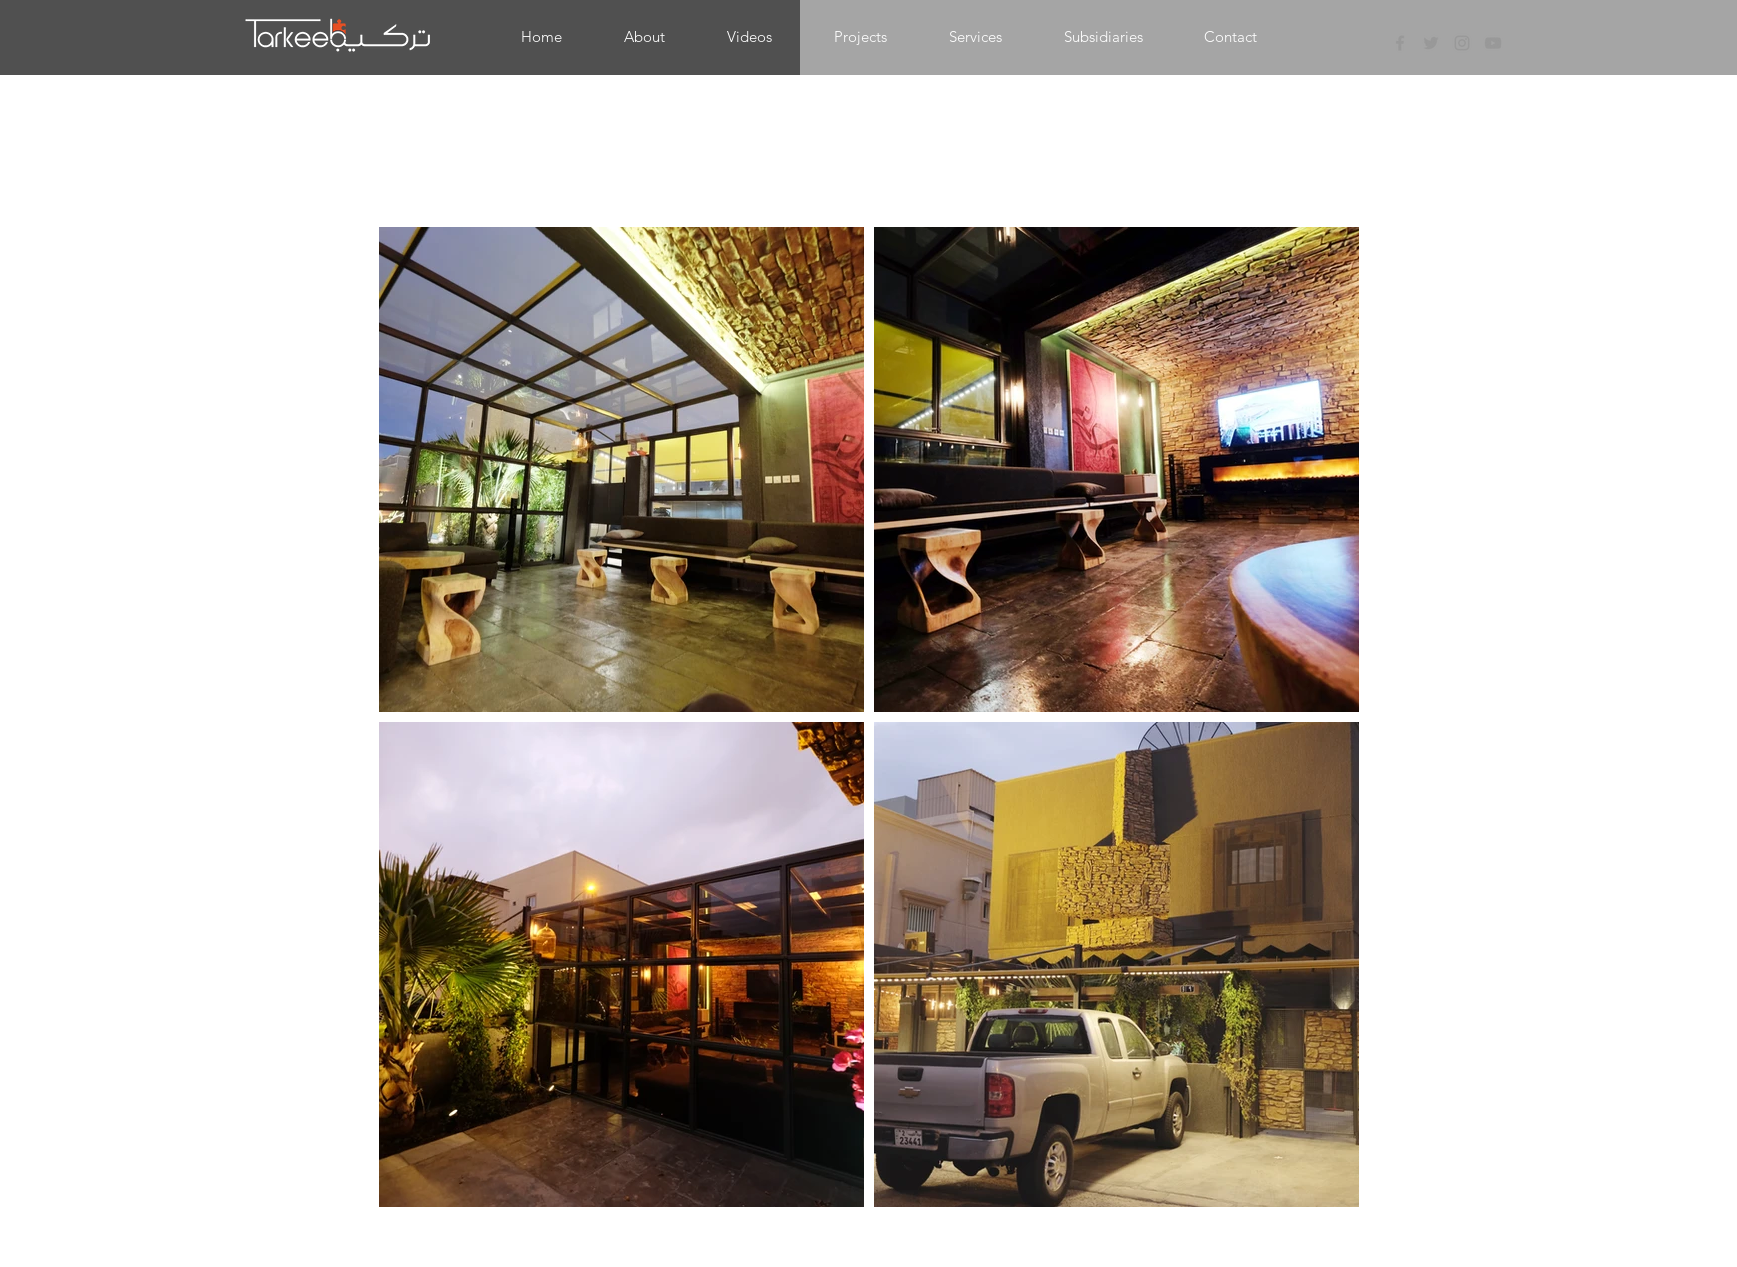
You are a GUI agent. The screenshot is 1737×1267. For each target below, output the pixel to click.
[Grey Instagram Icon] (1462, 43)
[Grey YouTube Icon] (1493, 43)
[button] (860, 37)
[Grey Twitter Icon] (1431, 43)
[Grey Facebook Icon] (1400, 43)
